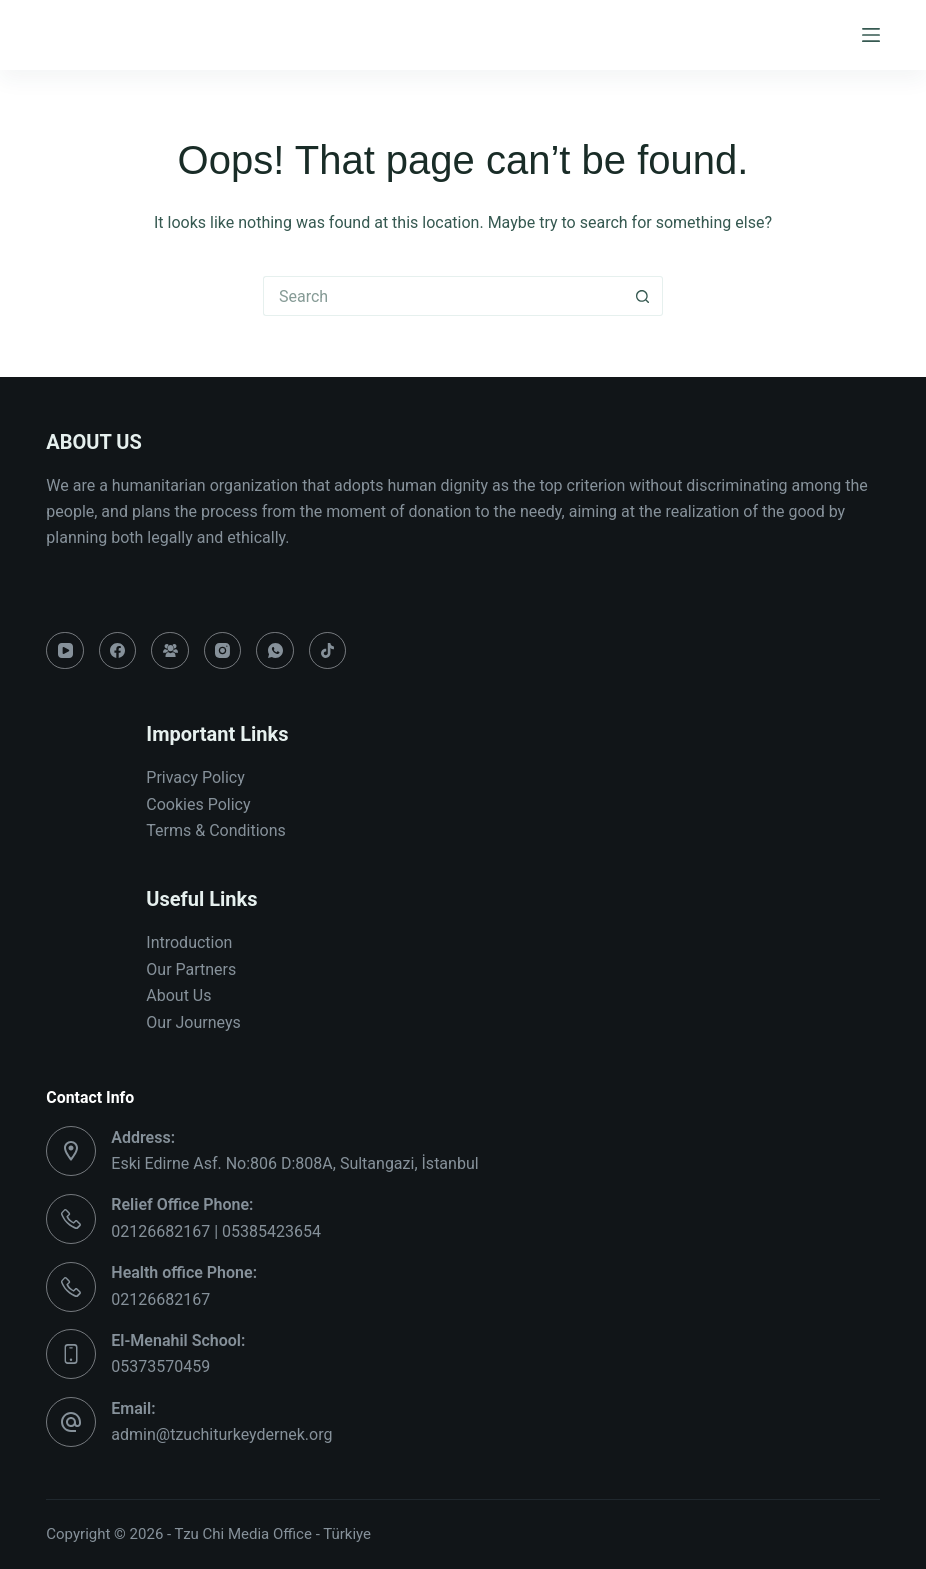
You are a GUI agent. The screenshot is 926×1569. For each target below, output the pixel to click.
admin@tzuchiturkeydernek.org (221, 1434)
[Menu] (871, 35)
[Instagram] (223, 651)
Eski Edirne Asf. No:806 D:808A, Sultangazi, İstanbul (294, 1163)
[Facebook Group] (170, 651)
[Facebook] (118, 651)
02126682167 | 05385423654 (216, 1231)
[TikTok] (328, 651)
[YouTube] (65, 651)
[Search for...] (443, 296)
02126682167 (160, 1299)
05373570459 (160, 1366)
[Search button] (643, 296)
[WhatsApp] (275, 651)
